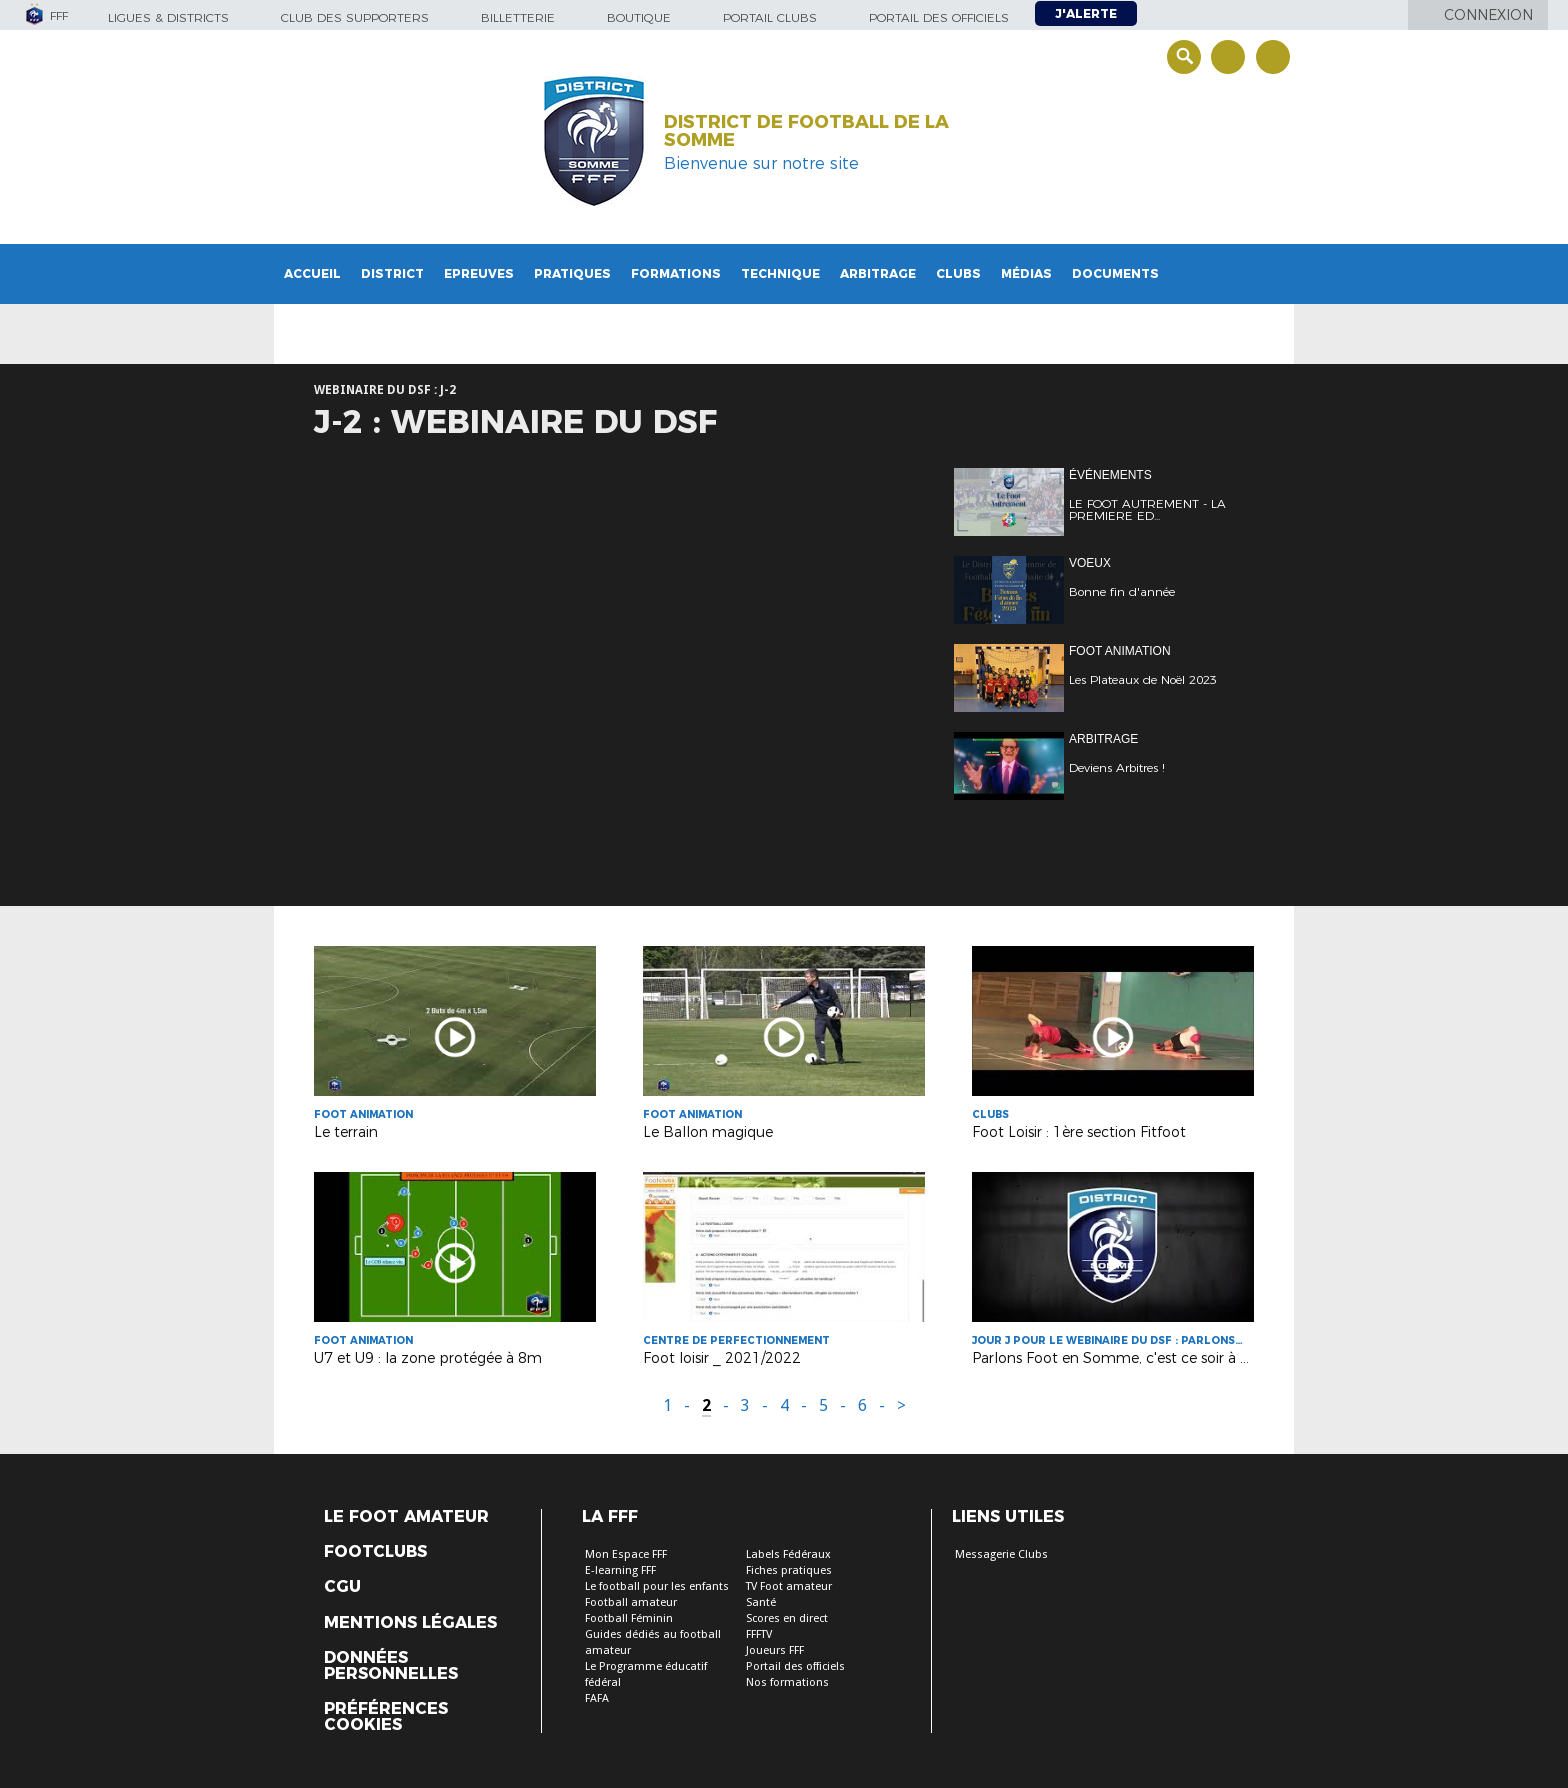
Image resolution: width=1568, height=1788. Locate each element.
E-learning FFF (620, 1570)
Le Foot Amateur (406, 1517)
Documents (1115, 273)
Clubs (958, 273)
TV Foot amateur (789, 1586)
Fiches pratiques (789, 1570)
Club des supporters (355, 17)
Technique (780, 273)
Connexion (1488, 15)
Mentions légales (410, 1623)
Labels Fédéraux (788, 1554)
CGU (342, 1587)
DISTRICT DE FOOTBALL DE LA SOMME (806, 131)
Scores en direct (787, 1618)
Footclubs (375, 1552)
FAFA (597, 1698)
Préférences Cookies (386, 1717)
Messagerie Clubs (1001, 1554)
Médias (1026, 273)
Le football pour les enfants (657, 1586)
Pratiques (572, 273)
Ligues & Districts (168, 17)
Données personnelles (391, 1666)
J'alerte (1086, 13)
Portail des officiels (939, 17)
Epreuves (479, 273)
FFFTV (759, 1634)
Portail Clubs (770, 17)
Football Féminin (629, 1618)
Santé (761, 1602)
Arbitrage (878, 273)
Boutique (639, 17)
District (392, 273)
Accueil (312, 273)
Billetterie (518, 17)
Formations (676, 273)
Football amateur (631, 1602)
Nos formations (787, 1682)
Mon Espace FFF (626, 1554)
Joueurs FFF (775, 1650)
